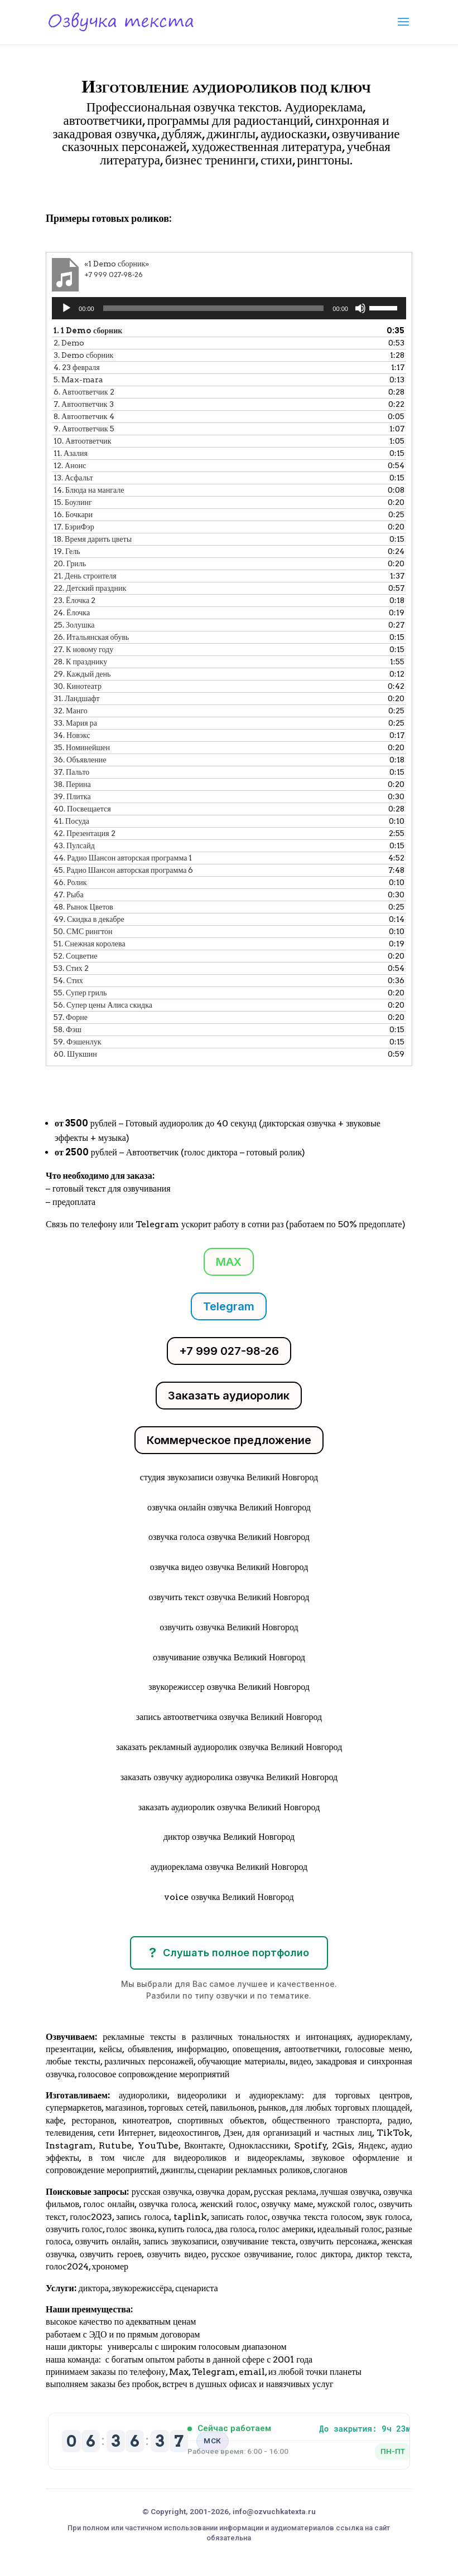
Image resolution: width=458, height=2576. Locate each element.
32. (71, 710)
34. (72, 735)
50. (83, 931)
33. (75, 722)
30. (78, 686)
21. (85, 575)
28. (80, 661)
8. (84, 416)
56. (103, 1004)
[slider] (213, 308)
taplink (190, 2217)
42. (84, 833)
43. (74, 845)
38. (72, 784)
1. (88, 330)
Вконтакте (203, 2145)
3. (83, 355)
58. (67, 1029)
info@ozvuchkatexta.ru (274, 2511)
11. (71, 453)
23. (74, 600)
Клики (75, 192)
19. (67, 551)
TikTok (393, 2132)
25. (74, 624)
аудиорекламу (384, 2036)
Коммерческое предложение (229, 1440)
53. (71, 968)
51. (90, 943)
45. (123, 870)
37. (71, 771)
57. (71, 1017)
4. (77, 367)
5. (78, 379)
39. (72, 796)
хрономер (110, 2266)
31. (77, 698)
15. (73, 502)
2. (69, 342)
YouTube (158, 2145)
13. (73, 477)
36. (80, 759)
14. (89, 489)
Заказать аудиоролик (229, 1395)
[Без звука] (360, 308)
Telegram (228, 1306)
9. (84, 428)
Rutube (115, 2145)
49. (89, 919)
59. (77, 1041)
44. (123, 857)
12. (70, 465)
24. (72, 612)
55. (80, 992)
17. (74, 526)
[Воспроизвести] (66, 308)
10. (82, 440)
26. (91, 637)
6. (84, 391)
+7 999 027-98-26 (229, 1351)
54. (68, 980)
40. (82, 808)
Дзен (233, 2132)
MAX (229, 1261)
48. (83, 906)
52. (75, 955)
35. (82, 747)
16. (73, 514)
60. (75, 1053)
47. (69, 894)
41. (71, 820)
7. (83, 404)
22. (90, 588)
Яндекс (371, 2145)
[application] (229, 308)
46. (70, 882)
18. (93, 538)
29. (82, 673)
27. (83, 649)
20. (70, 563)
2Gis (340, 2145)
